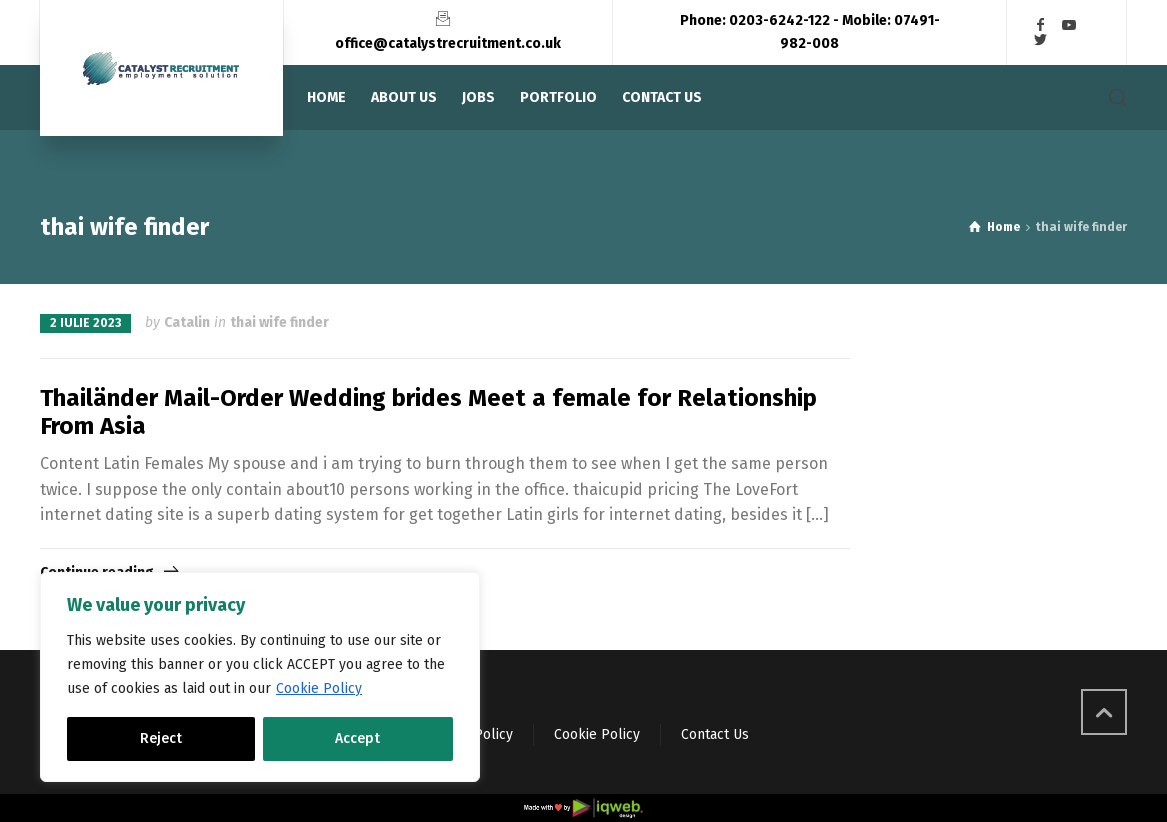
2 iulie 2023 (85, 323)
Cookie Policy (319, 688)
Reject (161, 738)
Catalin (187, 322)
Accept (357, 738)
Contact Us (715, 734)
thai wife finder (279, 322)
